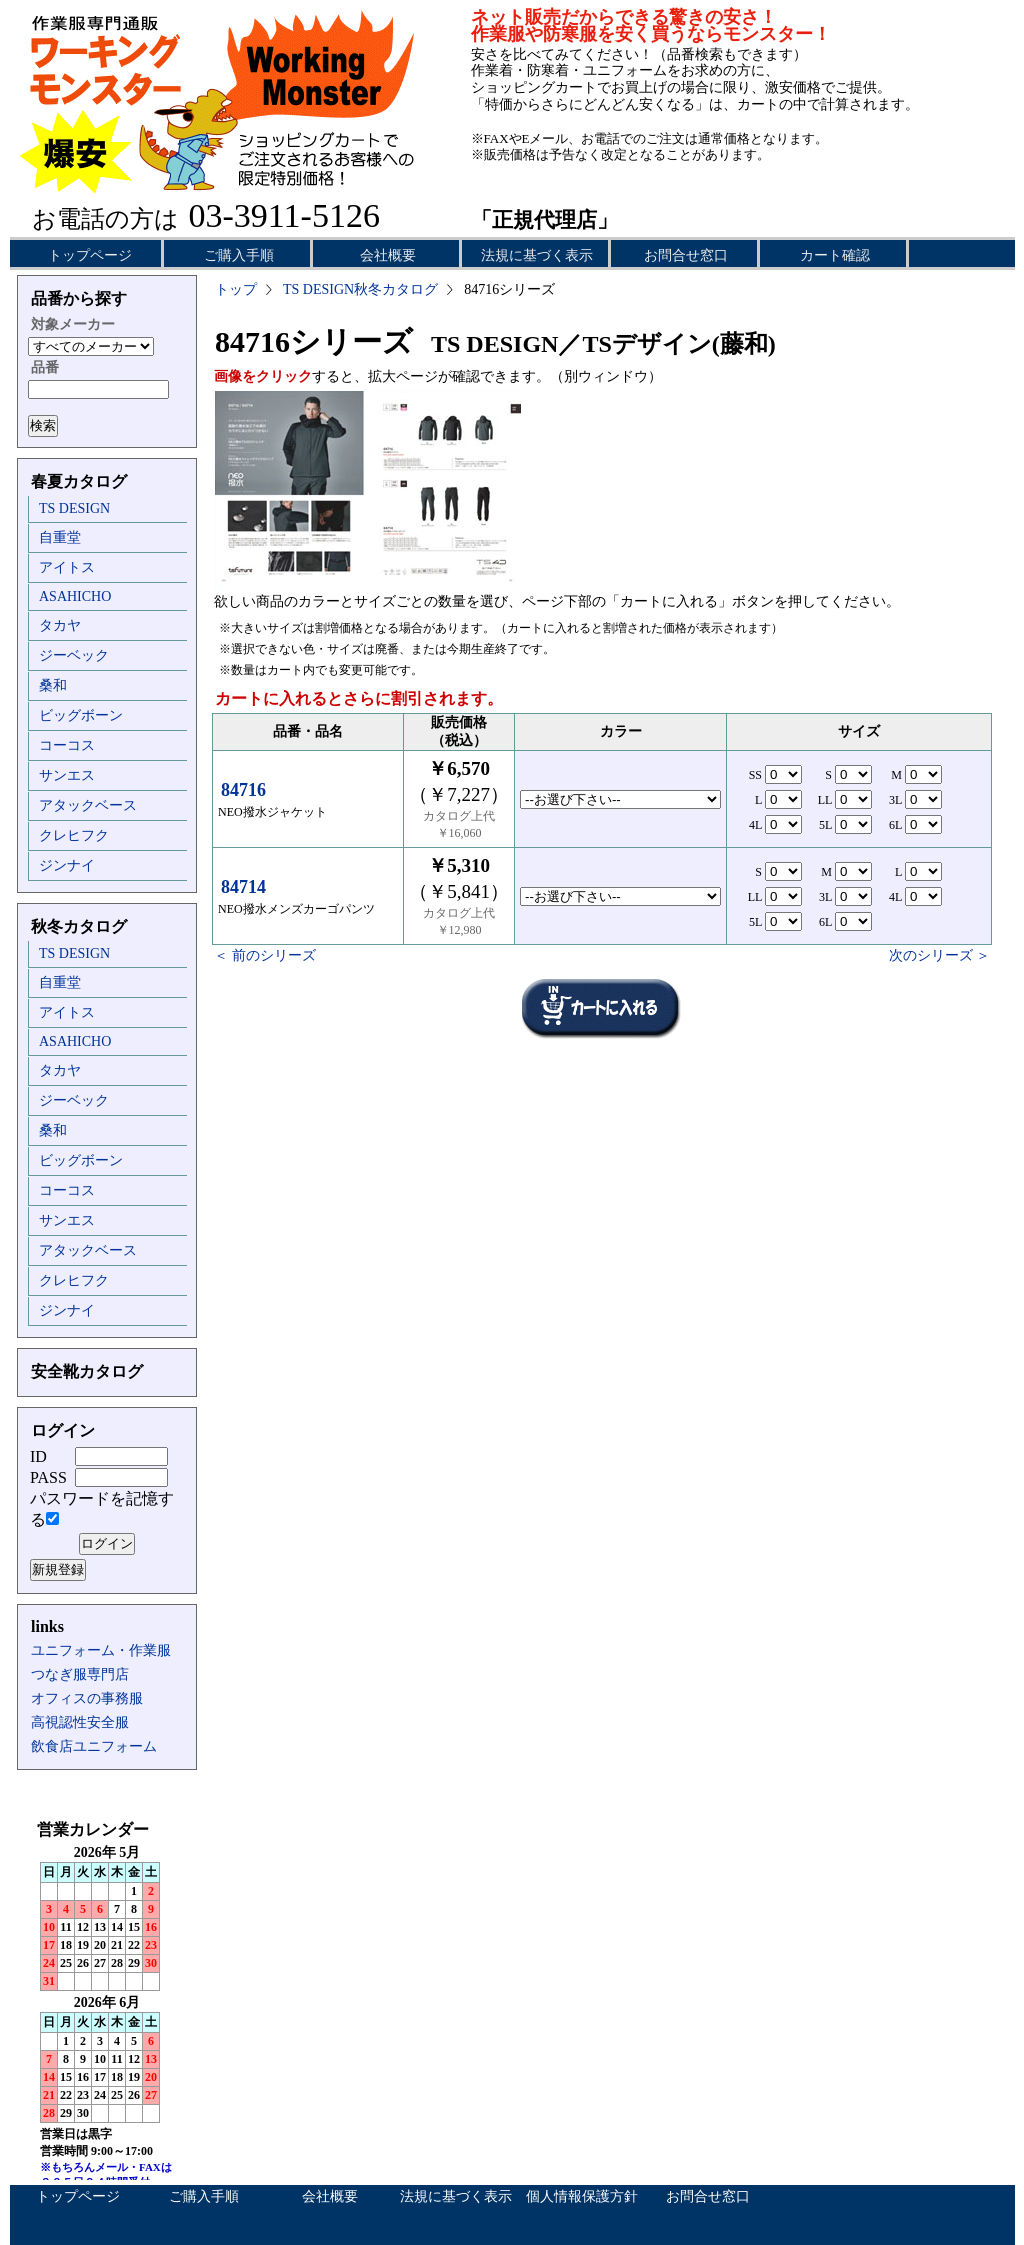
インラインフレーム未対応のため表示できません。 (107, 2000)
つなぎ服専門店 (80, 1674)
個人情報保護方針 (582, 2196)
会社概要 (388, 255)
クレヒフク (74, 835)
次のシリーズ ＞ (940, 955)
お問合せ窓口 (686, 255)
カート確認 (835, 255)
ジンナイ (67, 865)
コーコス (67, 745)
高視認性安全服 (80, 1722)
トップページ (90, 255)
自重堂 (60, 537)
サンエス (67, 775)
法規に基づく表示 (537, 255)
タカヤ (60, 625)
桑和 (53, 685)
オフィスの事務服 (87, 1698)
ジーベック (74, 655)
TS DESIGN (74, 508)
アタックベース (88, 805)
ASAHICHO (75, 596)
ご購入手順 (239, 255)
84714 (243, 887)
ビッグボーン (81, 715)
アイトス (67, 567)
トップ (236, 289)
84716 (243, 790)
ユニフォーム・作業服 (101, 1650)
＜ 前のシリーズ (265, 955)
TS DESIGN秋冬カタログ (360, 289)
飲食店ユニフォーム (94, 1746)
